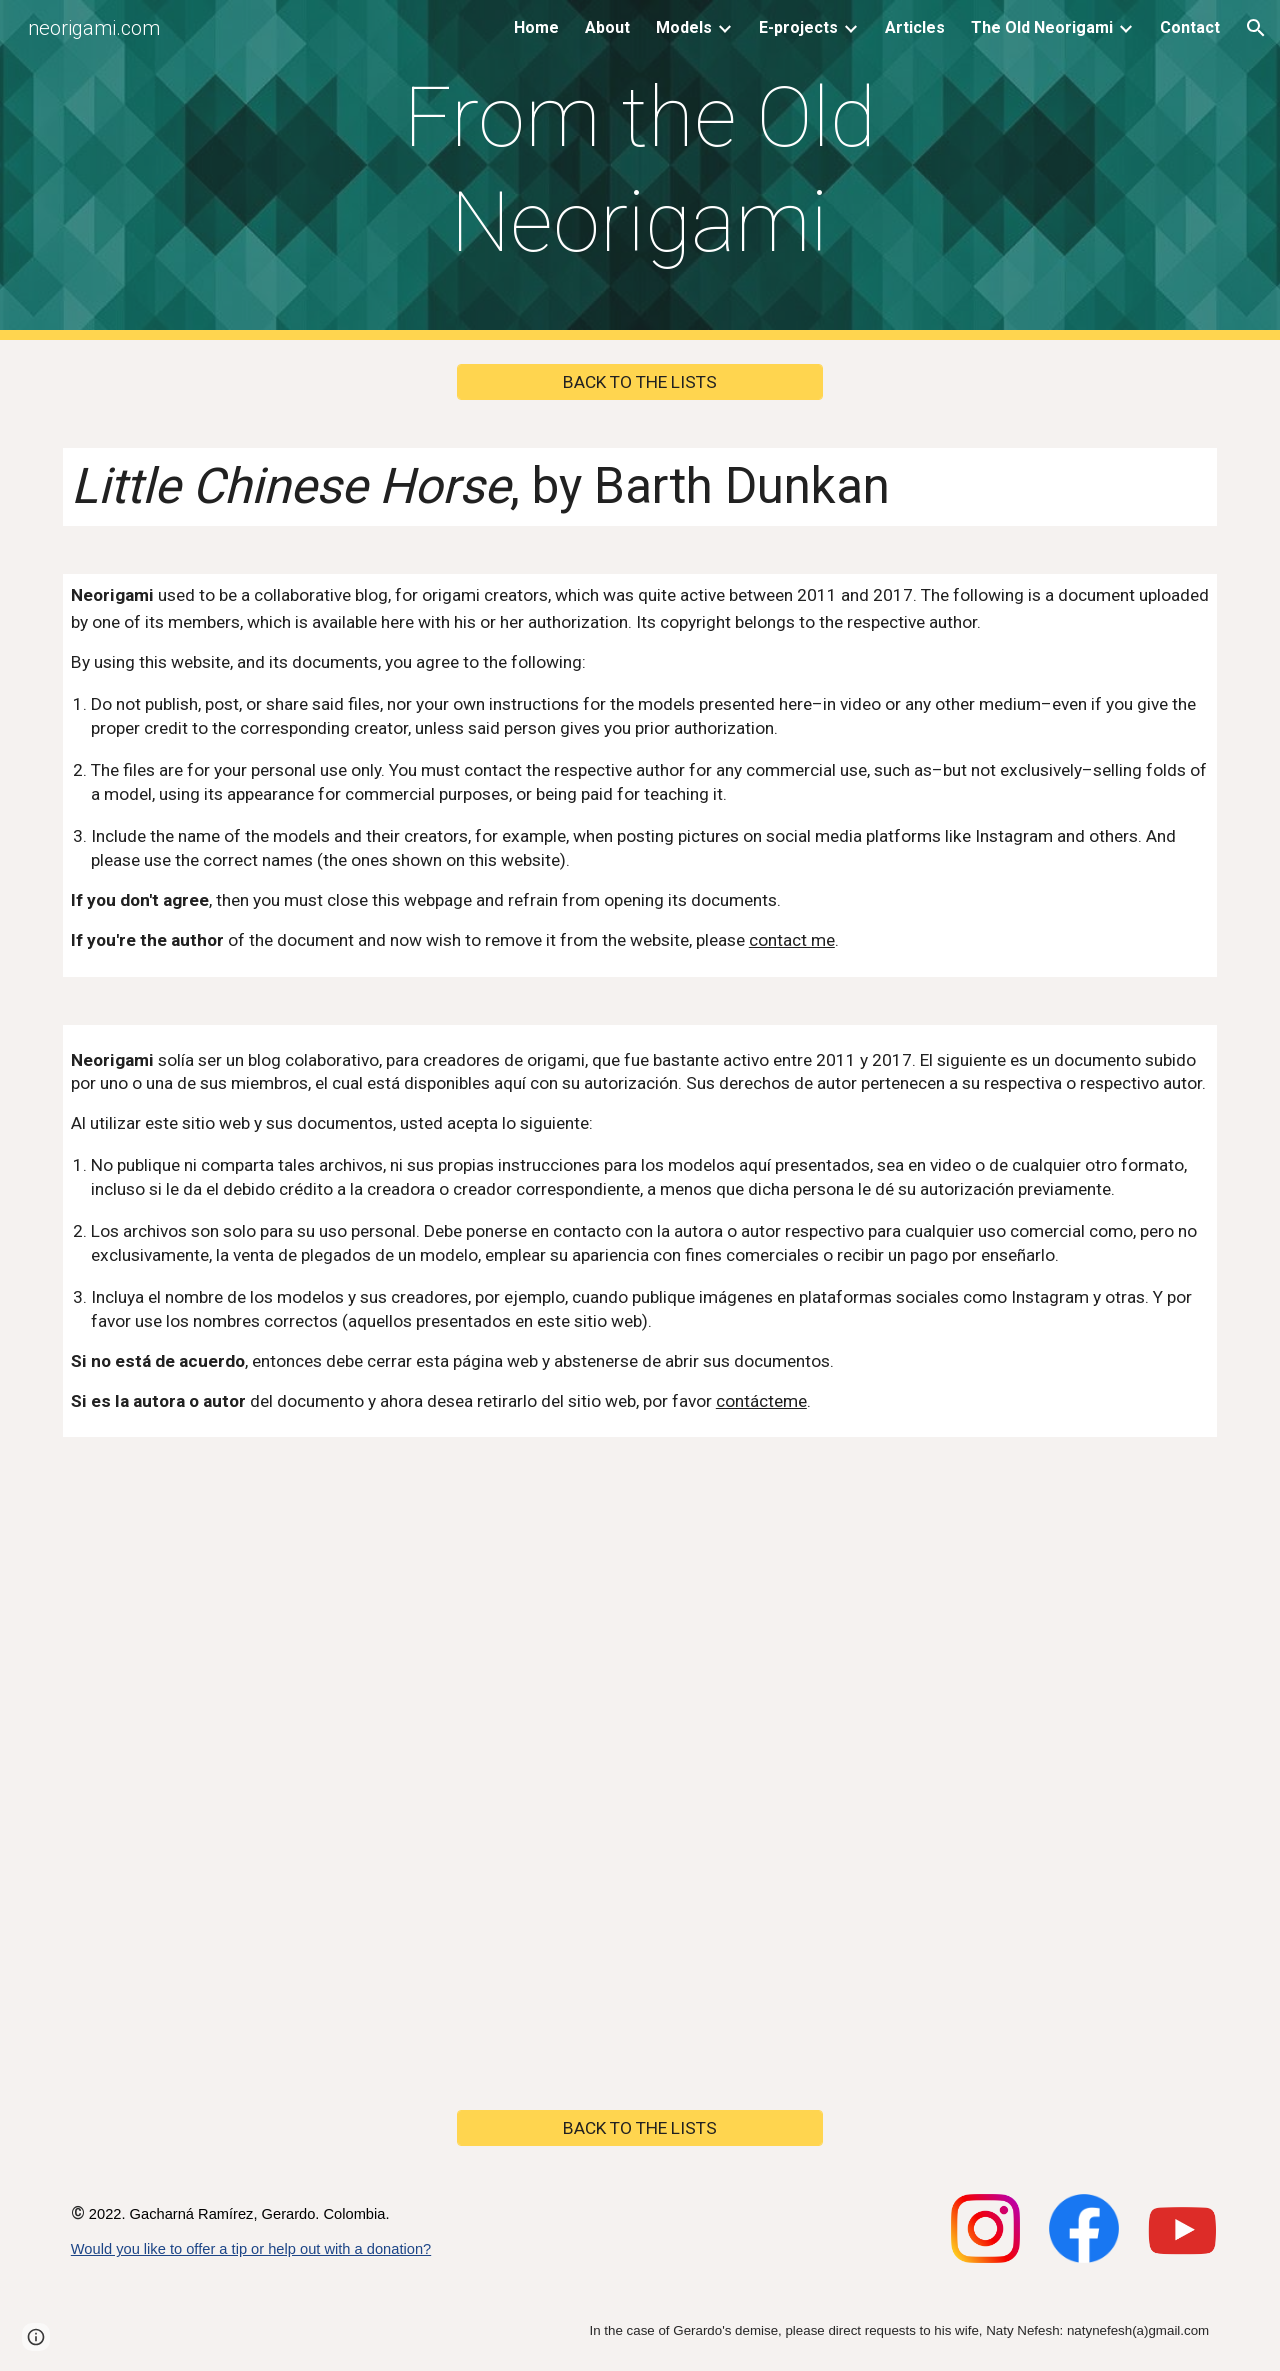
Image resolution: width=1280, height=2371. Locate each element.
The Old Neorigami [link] (1042, 27)
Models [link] (684, 27)
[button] (1256, 28)
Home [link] (536, 27)
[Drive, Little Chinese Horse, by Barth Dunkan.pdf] (640, 1773)
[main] (640, 170)
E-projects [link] (798, 27)
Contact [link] (1190, 27)
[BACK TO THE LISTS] (639, 382)
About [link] (607, 27)
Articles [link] (915, 27)
